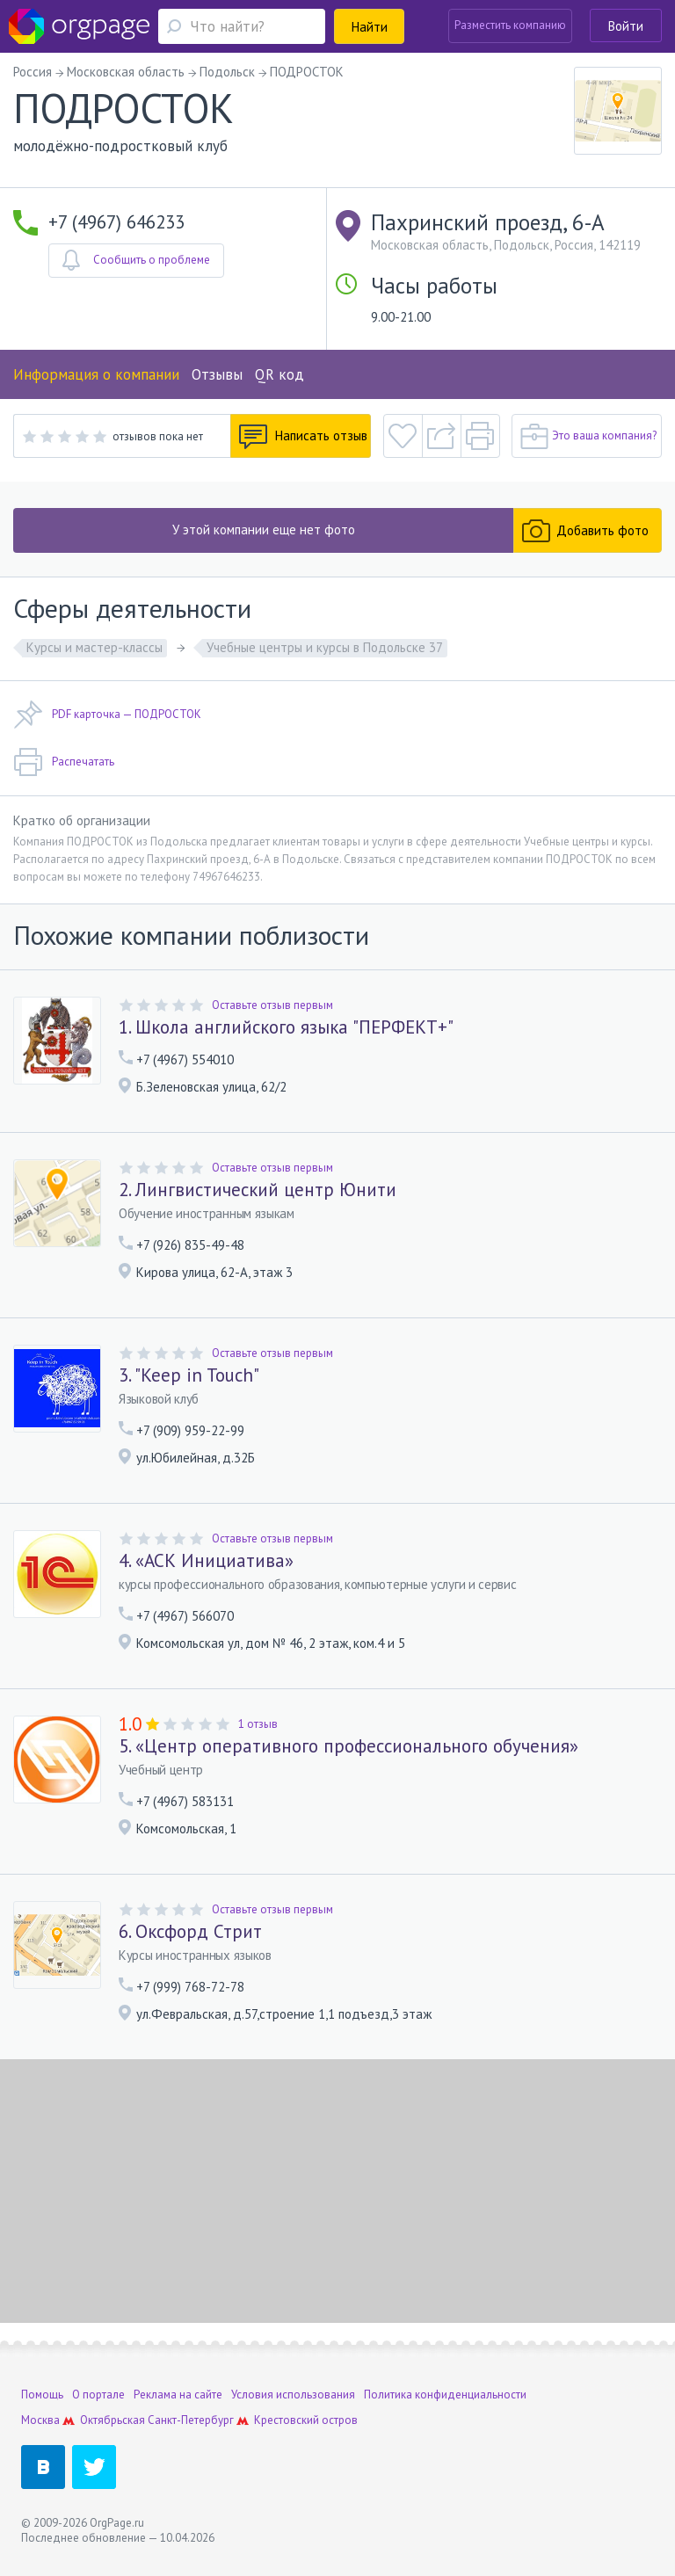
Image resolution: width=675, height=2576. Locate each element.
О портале (98, 2394)
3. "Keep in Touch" (189, 1375)
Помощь (42, 2394)
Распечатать (63, 762)
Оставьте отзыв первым (272, 1005)
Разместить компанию (510, 25)
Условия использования (293, 2394)
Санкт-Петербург (191, 2420)
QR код (279, 374)
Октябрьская (112, 2420)
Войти (625, 26)
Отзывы (217, 374)
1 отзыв (258, 1723)
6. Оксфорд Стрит (190, 1931)
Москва (40, 2420)
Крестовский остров (306, 2420)
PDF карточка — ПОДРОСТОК (107, 714)
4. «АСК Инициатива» (206, 1561)
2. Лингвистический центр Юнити (257, 1190)
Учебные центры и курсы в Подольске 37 (325, 647)
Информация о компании (96, 374)
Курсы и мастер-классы (94, 647)
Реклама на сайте (178, 2394)
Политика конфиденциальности (445, 2394)
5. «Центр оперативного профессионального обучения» (348, 1746)
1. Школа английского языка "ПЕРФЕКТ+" (286, 1027)
